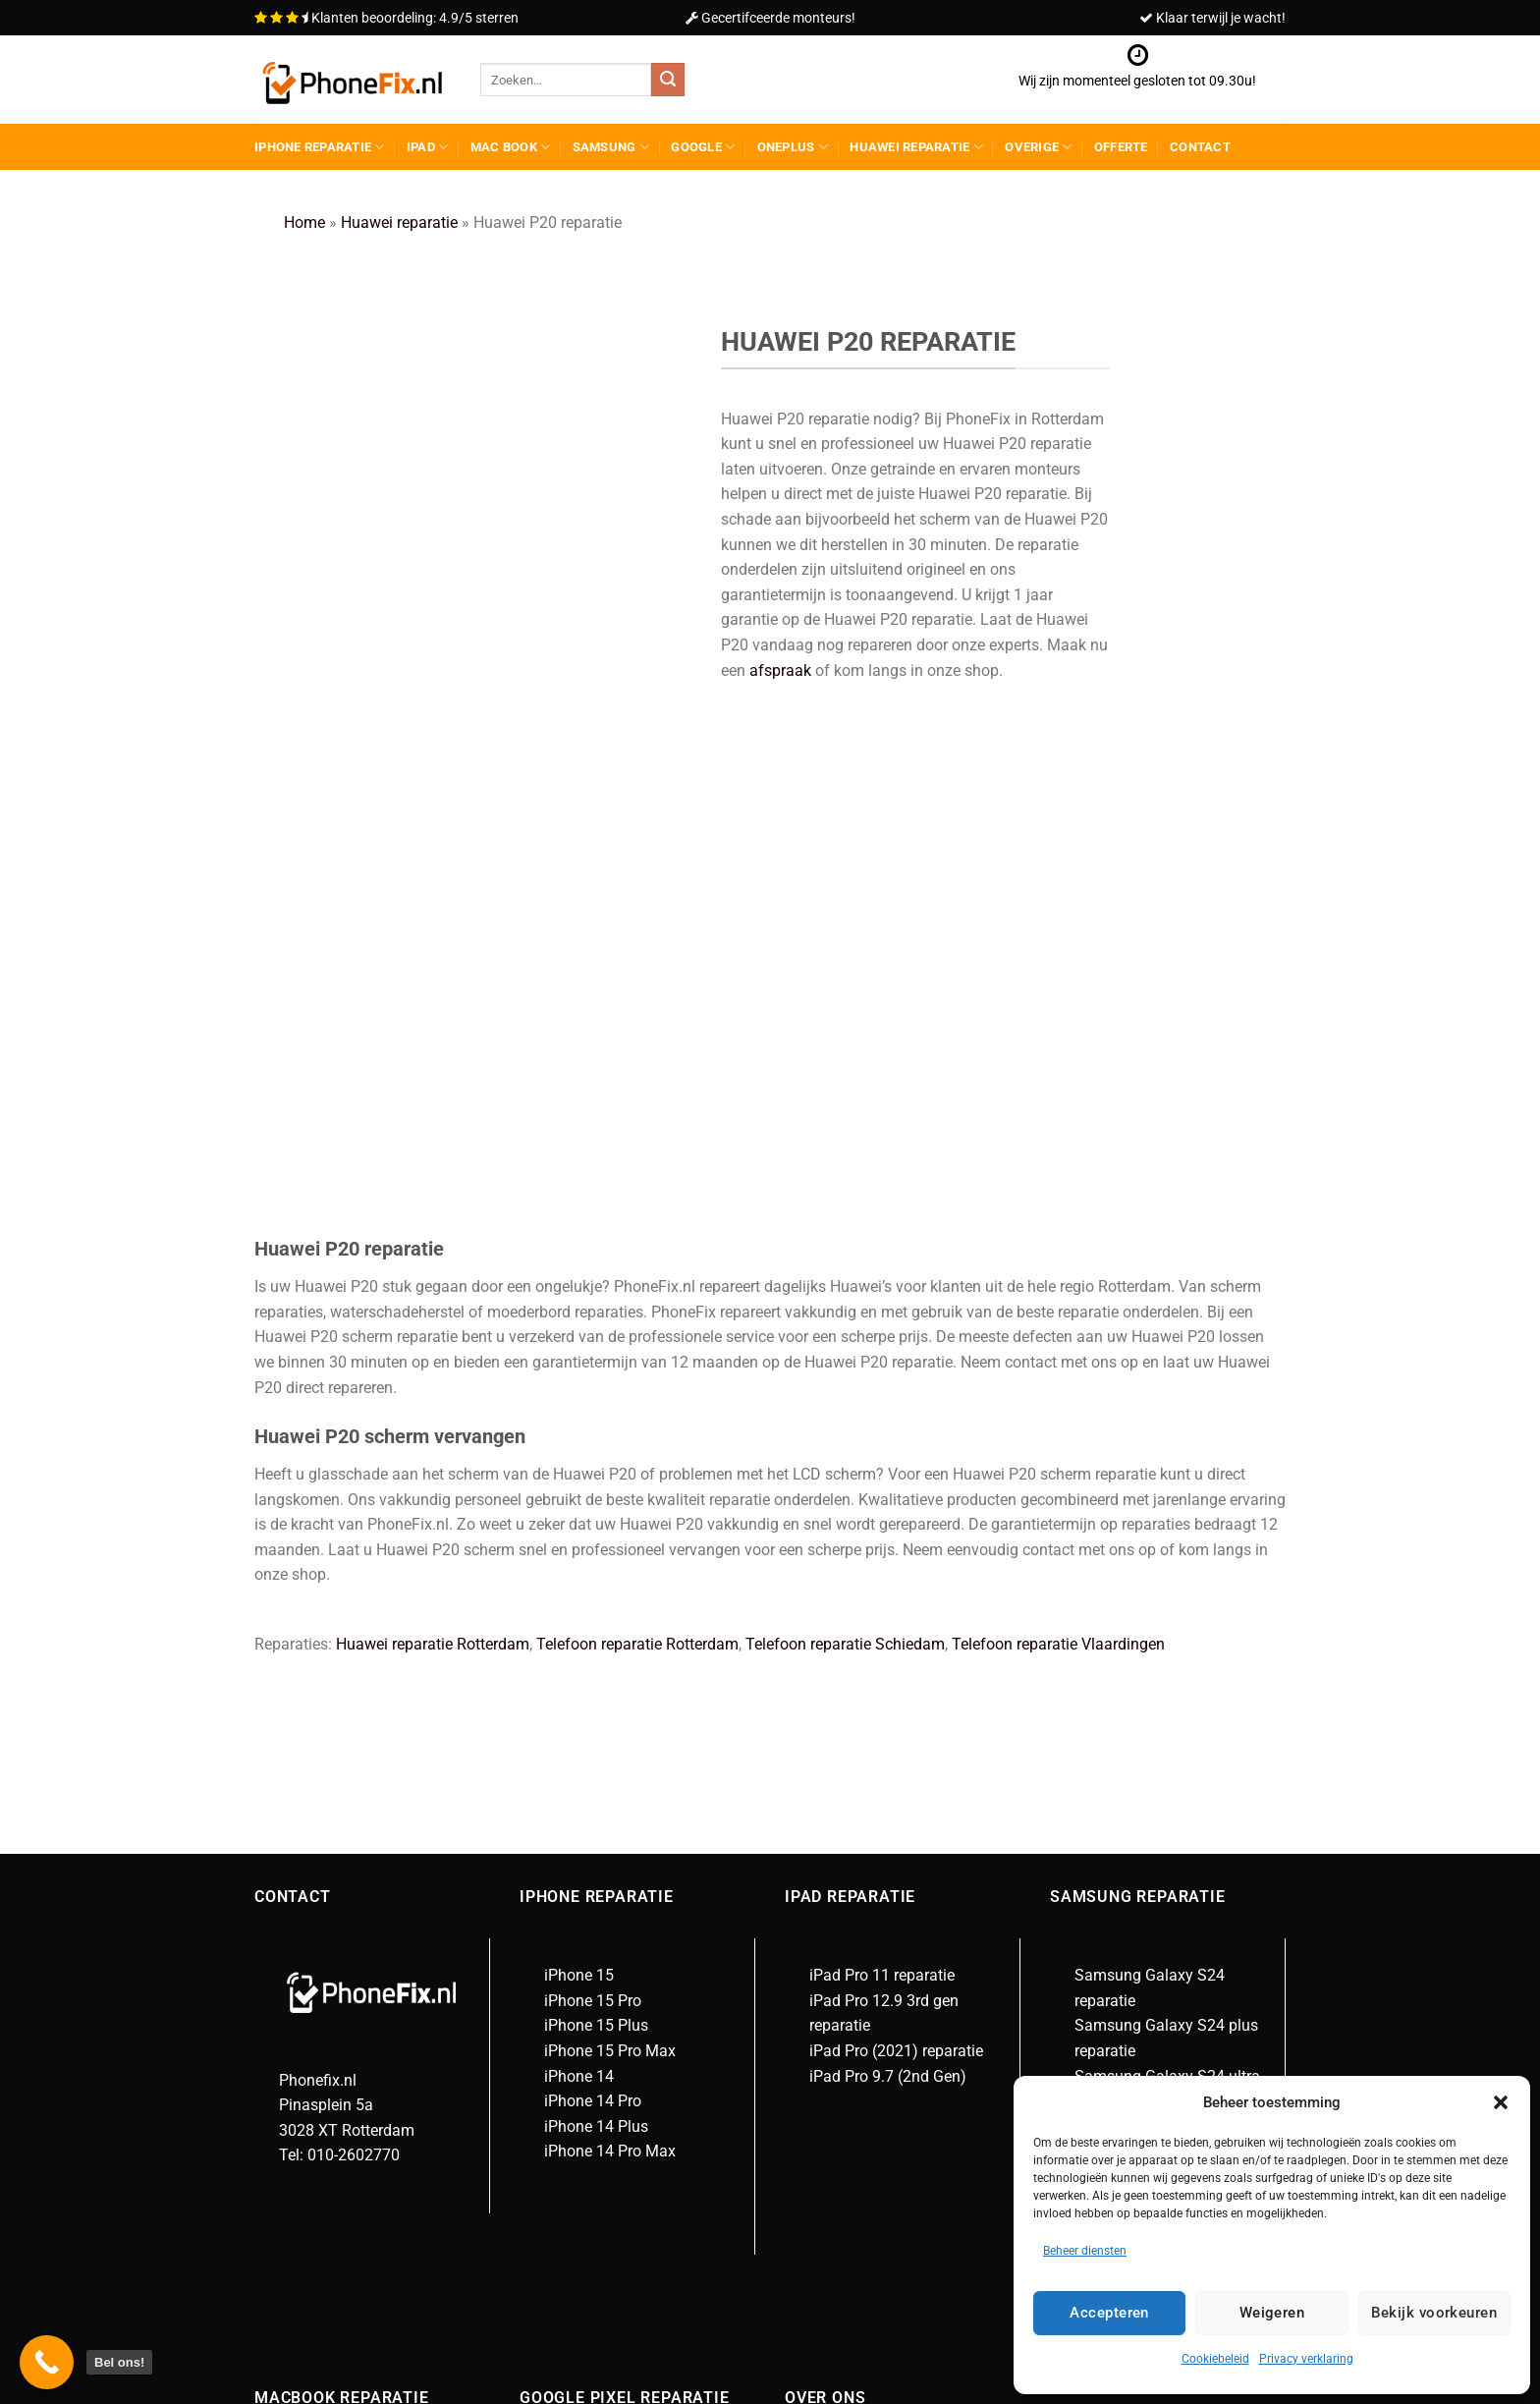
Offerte (1121, 147)
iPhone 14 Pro (592, 1678)
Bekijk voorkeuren (1434, 2312)
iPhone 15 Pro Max (610, 1628)
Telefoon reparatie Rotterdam (637, 1221)
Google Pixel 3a (598, 2129)
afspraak (780, 670)
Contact (1200, 147)
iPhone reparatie (319, 147)
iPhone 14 (579, 1653)
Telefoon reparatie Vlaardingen (1058, 1221)
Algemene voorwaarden (890, 2079)
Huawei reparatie (916, 147)
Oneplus (792, 147)
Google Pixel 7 (593, 2079)
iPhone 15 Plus (596, 1602)
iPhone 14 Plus (596, 1704)
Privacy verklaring (1306, 2359)
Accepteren (1109, 2312)
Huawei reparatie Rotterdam (432, 1221)
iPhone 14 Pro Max (610, 1728)
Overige (1038, 147)
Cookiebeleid (1215, 2359)
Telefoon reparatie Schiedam (845, 1221)
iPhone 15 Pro (592, 1578)
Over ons (839, 2053)
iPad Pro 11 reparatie (882, 1552)
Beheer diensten (1085, 2251)
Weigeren (1272, 2312)
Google (703, 147)
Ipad (427, 147)
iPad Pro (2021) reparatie (896, 1628)
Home (304, 222)
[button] (1501, 2102)
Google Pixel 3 (593, 2104)
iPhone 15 (579, 1552)
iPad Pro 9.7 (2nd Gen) (887, 1653)
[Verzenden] (668, 79)
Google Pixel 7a (598, 2053)
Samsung (611, 147)
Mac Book (510, 147)
